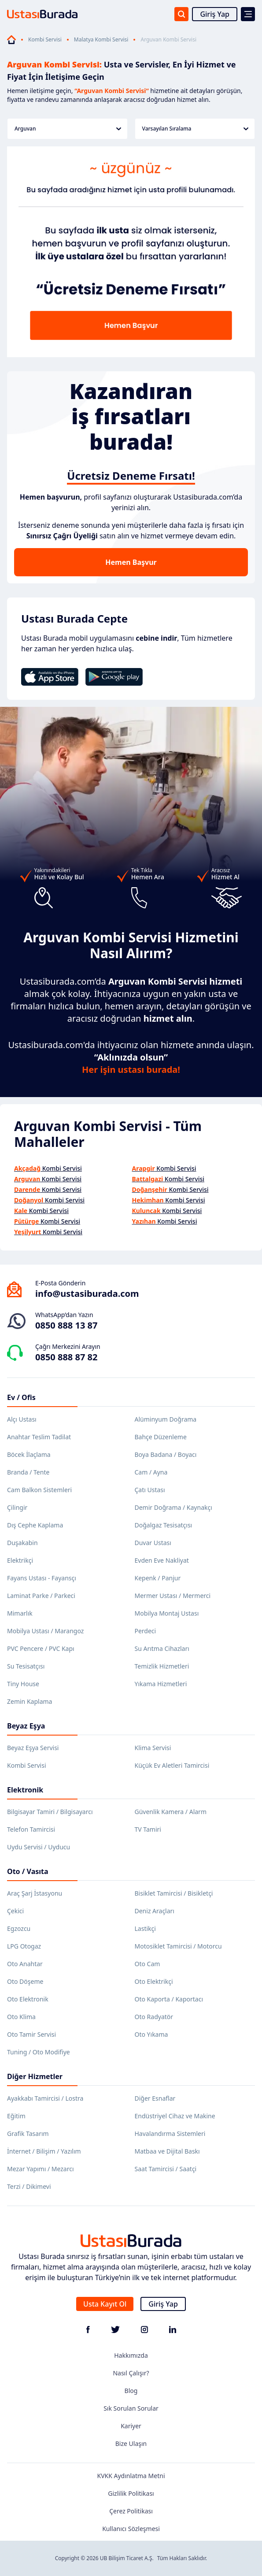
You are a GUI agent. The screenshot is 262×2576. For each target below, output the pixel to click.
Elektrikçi (20, 1560)
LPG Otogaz (24, 1946)
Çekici (15, 1911)
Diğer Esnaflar (155, 2098)
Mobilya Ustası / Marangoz (45, 1631)
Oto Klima (21, 2016)
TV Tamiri (148, 1829)
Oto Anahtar (25, 1964)
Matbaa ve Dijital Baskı (167, 2151)
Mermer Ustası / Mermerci (173, 1595)
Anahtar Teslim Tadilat (39, 1437)
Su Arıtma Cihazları (162, 1648)
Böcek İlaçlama (29, 1454)
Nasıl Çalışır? (131, 2373)
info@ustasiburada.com (87, 1293)
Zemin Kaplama (29, 1701)
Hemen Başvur (130, 562)
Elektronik (25, 1790)
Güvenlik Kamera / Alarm (171, 1811)
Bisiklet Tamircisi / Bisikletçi (174, 1893)
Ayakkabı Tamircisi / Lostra (45, 2098)
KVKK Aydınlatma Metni (131, 2475)
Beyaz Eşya (26, 1726)
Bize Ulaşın (131, 2443)
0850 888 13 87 (66, 1325)
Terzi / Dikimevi (29, 2186)
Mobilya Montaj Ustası (167, 1613)
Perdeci (145, 1631)
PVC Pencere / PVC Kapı (40, 1648)
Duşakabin (22, 1542)
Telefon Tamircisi (31, 1829)
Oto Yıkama (151, 2034)
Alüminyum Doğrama (166, 1419)
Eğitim (16, 2116)
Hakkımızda (131, 2355)
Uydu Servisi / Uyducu (38, 1847)
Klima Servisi (153, 1747)
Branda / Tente (28, 1472)
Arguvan (68, 128)
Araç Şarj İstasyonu (34, 1893)
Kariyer (131, 2426)
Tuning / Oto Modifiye (38, 2052)
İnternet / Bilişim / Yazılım (44, 2151)
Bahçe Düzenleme (161, 1437)
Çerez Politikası (131, 2511)
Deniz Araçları (154, 1911)
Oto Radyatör (154, 2016)
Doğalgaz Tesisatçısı (163, 1525)
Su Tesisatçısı (25, 1666)
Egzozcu (18, 1928)
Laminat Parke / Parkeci (41, 1595)
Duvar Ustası (153, 1542)
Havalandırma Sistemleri (170, 2133)
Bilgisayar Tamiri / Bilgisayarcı (50, 1811)
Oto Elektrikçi (154, 1981)
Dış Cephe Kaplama (35, 1525)
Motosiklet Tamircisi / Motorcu (178, 1946)
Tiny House (23, 1684)
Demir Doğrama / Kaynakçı (173, 1507)
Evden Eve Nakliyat (162, 1560)
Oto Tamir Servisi (31, 2034)
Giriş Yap (214, 14)
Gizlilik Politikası (131, 2493)
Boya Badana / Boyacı (166, 1454)
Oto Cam (147, 1964)
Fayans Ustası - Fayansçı (41, 1578)
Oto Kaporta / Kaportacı (169, 1999)
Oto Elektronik (27, 1999)
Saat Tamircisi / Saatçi (166, 2169)
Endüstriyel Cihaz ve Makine (175, 2116)
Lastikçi (145, 1928)
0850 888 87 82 (66, 1357)
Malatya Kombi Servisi (101, 39)
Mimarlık (20, 1613)
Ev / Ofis (21, 1397)
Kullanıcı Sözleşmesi (131, 2528)
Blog (131, 2390)
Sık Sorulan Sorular (131, 2408)
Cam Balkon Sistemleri (39, 1490)
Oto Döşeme (25, 1981)
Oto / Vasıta (27, 1871)
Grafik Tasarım (28, 2133)
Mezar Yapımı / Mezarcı (40, 2169)
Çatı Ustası (150, 1490)
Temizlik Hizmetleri (162, 1666)
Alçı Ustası (22, 1419)
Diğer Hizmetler (35, 2076)
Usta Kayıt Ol (104, 2304)
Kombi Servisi (45, 39)
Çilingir (17, 1507)
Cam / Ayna (151, 1472)
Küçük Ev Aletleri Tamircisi (172, 1765)
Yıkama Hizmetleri (161, 1684)
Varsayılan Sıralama (195, 128)
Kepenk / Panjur (158, 1578)
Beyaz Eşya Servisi (33, 1747)
